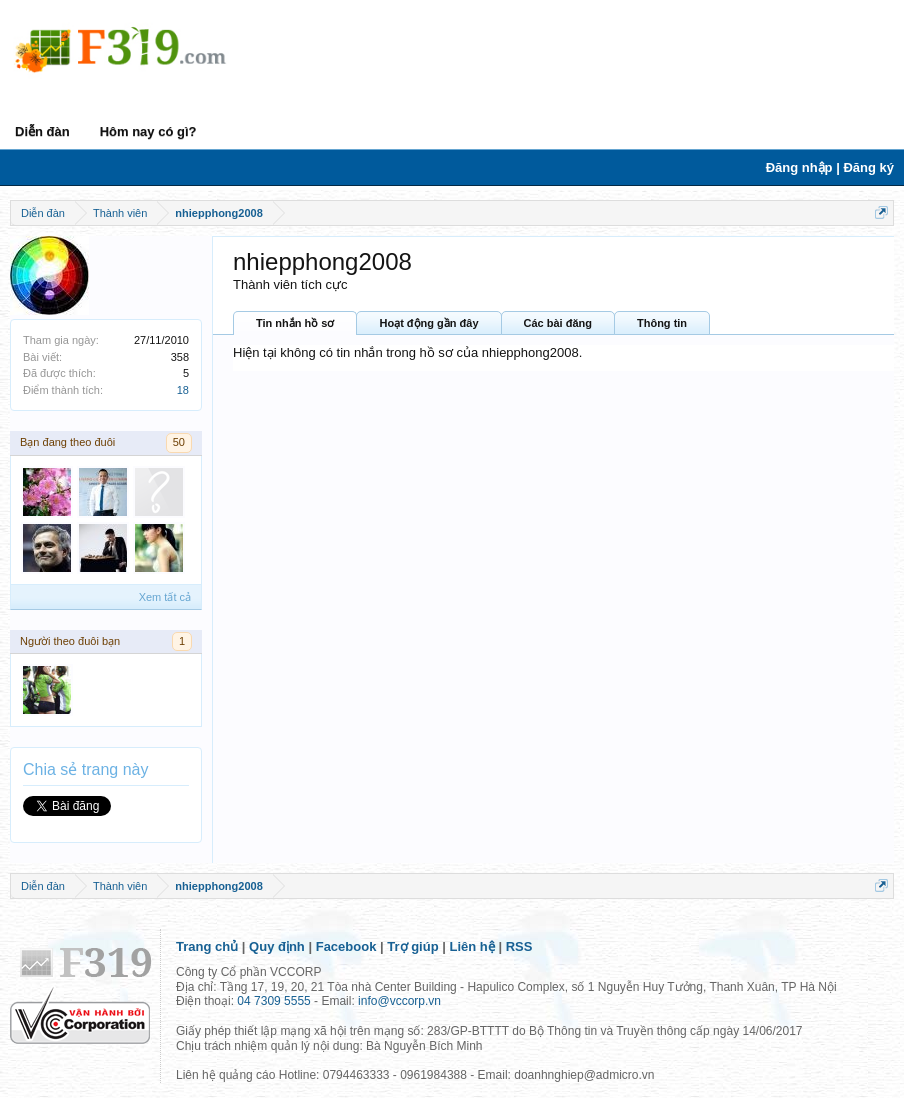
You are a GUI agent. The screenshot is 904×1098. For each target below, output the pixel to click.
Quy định (277, 946)
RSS (519, 946)
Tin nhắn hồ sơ (295, 323)
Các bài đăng (558, 323)
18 (183, 390)
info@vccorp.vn (399, 1001)
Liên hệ (472, 946)
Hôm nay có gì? (148, 131)
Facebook (346, 946)
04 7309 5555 (273, 1001)
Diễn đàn (42, 131)
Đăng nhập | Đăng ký (830, 167)
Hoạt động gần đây (428, 323)
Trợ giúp (412, 946)
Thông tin (662, 323)
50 (179, 442)
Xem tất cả (165, 597)
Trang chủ (207, 946)
